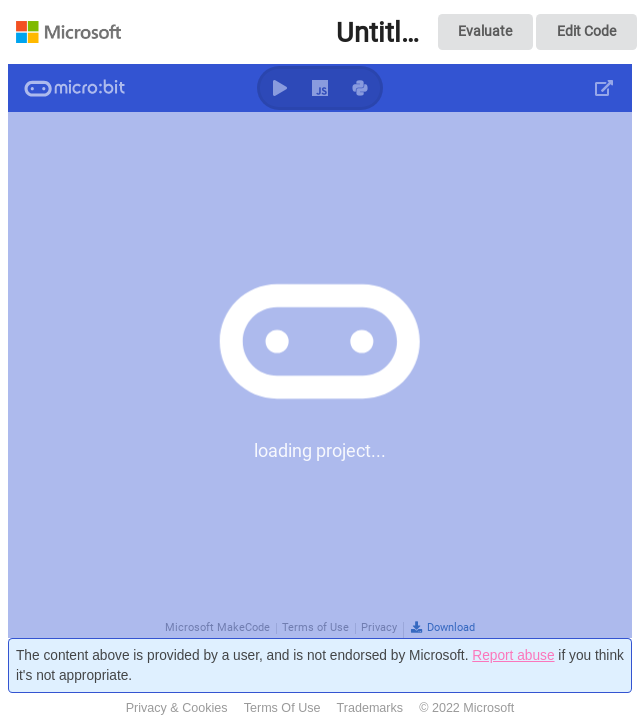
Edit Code (586, 31)
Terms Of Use (282, 708)
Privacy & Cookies (177, 708)
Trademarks (370, 708)
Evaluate (485, 31)
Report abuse (513, 655)
